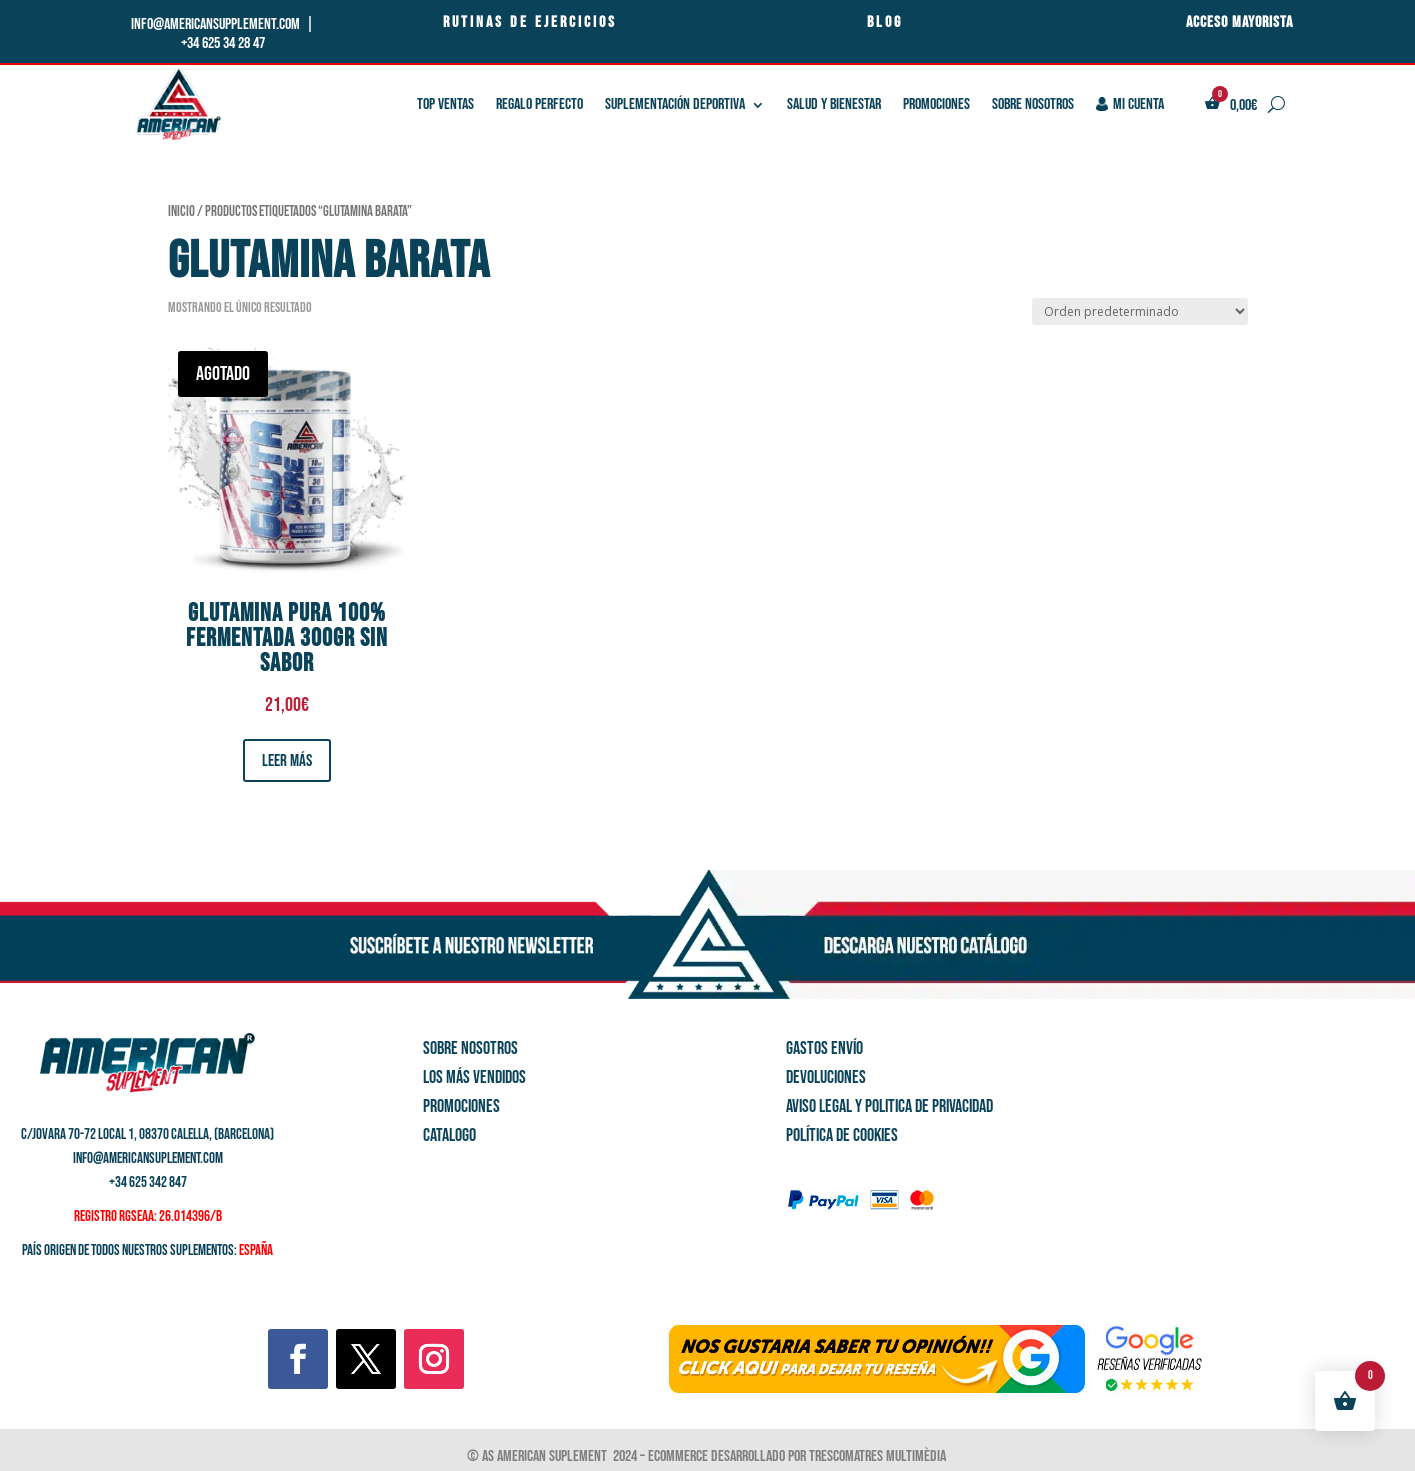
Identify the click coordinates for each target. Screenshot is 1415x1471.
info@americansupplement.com (217, 24)
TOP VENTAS (445, 104)
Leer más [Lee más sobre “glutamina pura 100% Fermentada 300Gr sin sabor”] (287, 761)
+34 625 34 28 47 (223, 43)
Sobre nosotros (1033, 104)
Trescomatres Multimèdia (879, 1456)
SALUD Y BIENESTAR (834, 104)
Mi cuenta (1130, 104)
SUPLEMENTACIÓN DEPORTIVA (675, 104)
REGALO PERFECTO (539, 104)
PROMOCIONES (936, 104)
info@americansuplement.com (148, 1158)
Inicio (181, 211)
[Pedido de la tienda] (1140, 311)
